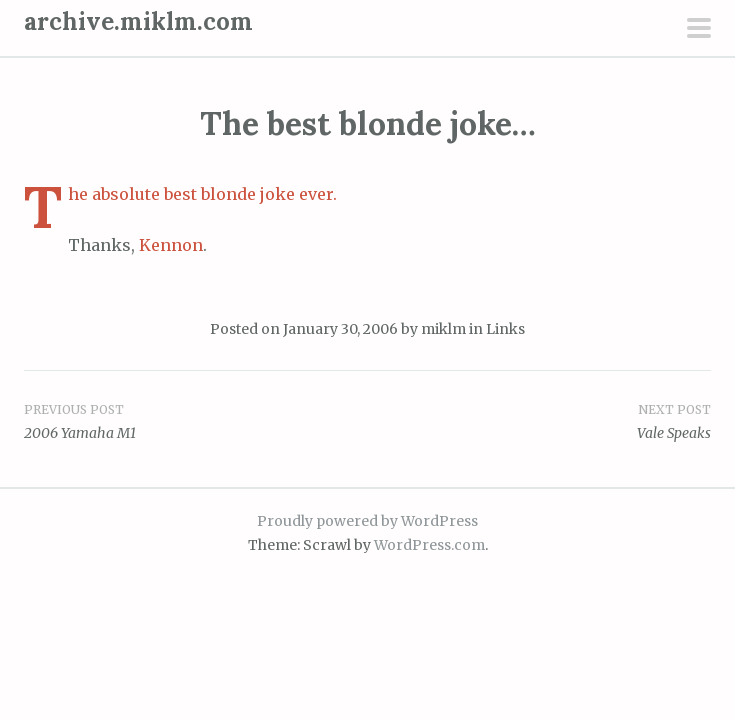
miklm (443, 329)
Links (505, 329)
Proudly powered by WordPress (367, 521)
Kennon (171, 245)
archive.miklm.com (138, 21)
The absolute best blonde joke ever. (202, 194)
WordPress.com (429, 545)
